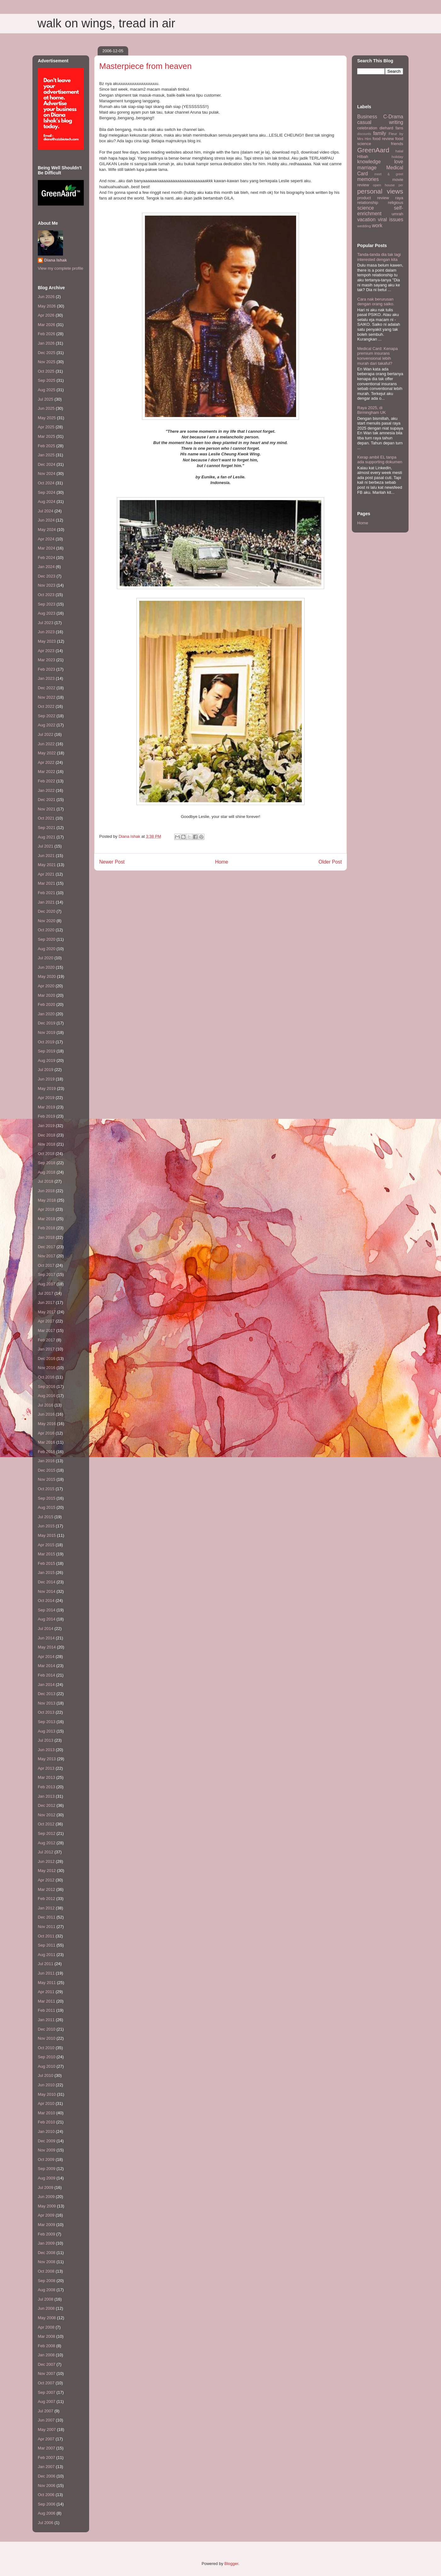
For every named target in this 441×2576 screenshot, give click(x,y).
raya (399, 197)
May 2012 (47, 1870)
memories (368, 179)
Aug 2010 (46, 2066)
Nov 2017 (46, 1256)
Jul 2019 (45, 1069)
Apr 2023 (46, 650)
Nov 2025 (46, 361)
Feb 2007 (46, 2457)
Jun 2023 (46, 631)
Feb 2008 (46, 2345)
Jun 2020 (46, 967)
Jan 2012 (46, 1908)
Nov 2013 (46, 1703)
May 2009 (47, 2206)
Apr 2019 (46, 1097)
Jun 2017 (46, 1302)
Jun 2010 (46, 2085)
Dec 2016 (46, 1358)
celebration (367, 128)
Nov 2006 (46, 2485)
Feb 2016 (46, 1451)
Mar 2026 (46, 324)
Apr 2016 (46, 1433)
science (365, 208)
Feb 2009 (46, 2234)
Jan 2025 (46, 455)
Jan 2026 (46, 343)
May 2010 (47, 2094)
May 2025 (47, 417)
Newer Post (112, 862)
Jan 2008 (46, 2355)
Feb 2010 (46, 2122)
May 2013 (47, 1758)
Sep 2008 (46, 2280)
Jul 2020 (45, 957)
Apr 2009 (46, 2215)
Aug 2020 (46, 948)
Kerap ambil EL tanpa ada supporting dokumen (379, 460)
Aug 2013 (46, 1731)
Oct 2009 (46, 2159)
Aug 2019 (46, 1060)
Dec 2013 (46, 1693)
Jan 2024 (46, 566)
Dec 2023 (46, 576)
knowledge (369, 161)
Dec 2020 (46, 911)
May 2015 (47, 1535)
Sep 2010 (46, 2057)
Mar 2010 (46, 2113)
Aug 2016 (46, 1395)
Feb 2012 (46, 1898)
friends (397, 143)
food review (383, 138)
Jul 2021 (45, 846)
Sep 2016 (46, 1386)
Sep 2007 (46, 2392)
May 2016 (47, 1423)
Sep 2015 (46, 1498)
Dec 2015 (46, 1470)
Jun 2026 (46, 296)
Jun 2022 (46, 743)
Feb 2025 (46, 445)
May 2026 (47, 306)
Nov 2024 (46, 473)
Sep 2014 (46, 1610)
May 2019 (47, 1088)
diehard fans (391, 128)
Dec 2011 (46, 1917)
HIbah (362, 156)
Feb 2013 (46, 1786)
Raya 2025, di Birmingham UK (371, 410)
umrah (397, 213)
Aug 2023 (46, 613)
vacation (366, 219)
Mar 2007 (46, 2448)
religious (395, 202)
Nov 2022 (46, 697)
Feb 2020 (46, 1004)
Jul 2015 (45, 1516)
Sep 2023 (46, 604)
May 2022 (47, 753)
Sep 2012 (46, 1833)
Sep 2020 (46, 939)
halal (399, 151)
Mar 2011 (46, 2001)
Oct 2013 (46, 1712)
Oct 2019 (46, 1042)
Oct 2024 (46, 483)
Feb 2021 (46, 892)
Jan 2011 (46, 2019)
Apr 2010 (46, 2103)
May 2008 (47, 2317)
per (400, 185)
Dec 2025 (46, 352)
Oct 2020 (46, 929)
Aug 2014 (46, 1619)
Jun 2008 (46, 2308)
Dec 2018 (46, 1135)
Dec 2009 (46, 2141)
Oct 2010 (46, 2047)
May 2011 (47, 1982)
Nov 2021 (46, 809)
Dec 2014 (46, 1582)
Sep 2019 (46, 1051)
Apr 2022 (46, 762)
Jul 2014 (45, 1628)
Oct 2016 (46, 1377)
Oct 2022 (46, 706)
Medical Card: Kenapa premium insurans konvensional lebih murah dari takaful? (377, 356)
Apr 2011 (46, 1991)
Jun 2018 (46, 1190)
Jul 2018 (45, 1181)
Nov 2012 (46, 1814)
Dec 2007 (46, 2364)
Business (367, 116)
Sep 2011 (46, 1945)
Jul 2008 (45, 2299)
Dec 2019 (46, 1023)
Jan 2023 (46, 678)
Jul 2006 (45, 2522)
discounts (364, 134)
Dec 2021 (46, 799)
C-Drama (393, 116)
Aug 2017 (46, 1284)
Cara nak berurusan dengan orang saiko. (375, 302)
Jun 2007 (46, 2420)
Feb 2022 (46, 781)
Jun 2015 (46, 1526)
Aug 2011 (46, 1954)
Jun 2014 (46, 1638)
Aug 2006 (46, 2513)
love (398, 161)
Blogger (231, 2563)
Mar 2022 (46, 771)
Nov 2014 (46, 1591)
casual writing (380, 122)
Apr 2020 (46, 986)
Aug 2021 (46, 837)
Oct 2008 (46, 2271)
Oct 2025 (46, 371)
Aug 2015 (46, 1507)
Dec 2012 (46, 1805)
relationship (367, 202)
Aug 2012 (46, 1842)
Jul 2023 (45, 622)
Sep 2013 (46, 1721)
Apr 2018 (46, 1209)
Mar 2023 (46, 659)
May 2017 (47, 1312)
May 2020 (47, 976)
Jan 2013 (46, 1796)
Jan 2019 (46, 1125)
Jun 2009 (46, 2196)
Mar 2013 (46, 1777)
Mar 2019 (46, 1107)
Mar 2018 (46, 1218)
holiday (397, 157)
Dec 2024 (46, 464)
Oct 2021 (46, 818)
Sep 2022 (46, 715)
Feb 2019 (46, 1116)
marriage (367, 167)
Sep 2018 (46, 1162)
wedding (364, 226)
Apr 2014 (46, 1656)
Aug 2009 (46, 2178)
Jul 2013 (45, 1740)
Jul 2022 (45, 734)
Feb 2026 (46, 333)
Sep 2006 (46, 2504)
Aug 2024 (46, 501)
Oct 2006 (46, 2494)
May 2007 (47, 2429)
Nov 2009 (46, 2150)
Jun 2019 (46, 1079)
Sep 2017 (46, 1274)
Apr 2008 (46, 2327)
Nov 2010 (46, 2038)
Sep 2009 (46, 2168)
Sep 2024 (46, 492)
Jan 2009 (46, 2243)
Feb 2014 (46, 1675)
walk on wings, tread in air (106, 23)
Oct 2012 (46, 1824)
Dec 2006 (46, 2476)
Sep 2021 (46, 827)
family (379, 133)
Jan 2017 (46, 1349)
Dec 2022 (46, 687)
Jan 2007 (46, 2466)
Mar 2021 (46, 883)
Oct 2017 (46, 1265)
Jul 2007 (45, 2411)
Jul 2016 (45, 1405)
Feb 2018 (46, 1228)
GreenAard (373, 150)
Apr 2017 (46, 1321)
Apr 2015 (46, 1544)
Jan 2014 (46, 1684)
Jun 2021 (46, 855)
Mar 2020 (46, 995)
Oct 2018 (46, 1153)
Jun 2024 (46, 520)
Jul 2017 (45, 1293)
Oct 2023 (46, 594)
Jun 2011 (46, 1973)
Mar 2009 (46, 2224)
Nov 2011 (46, 1926)
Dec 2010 (46, 2029)
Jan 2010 (46, 2131)
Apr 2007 (46, 2439)
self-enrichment (380, 211)
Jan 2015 (46, 1572)
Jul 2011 (45, 1963)
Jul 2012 (45, 1852)
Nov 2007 (46, 2373)
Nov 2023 (46, 585)
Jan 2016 (46, 1460)
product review (373, 197)
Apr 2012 (46, 1880)
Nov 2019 (46, 1032)
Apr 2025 (46, 427)
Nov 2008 (46, 2261)
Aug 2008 (46, 2289)
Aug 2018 (46, 1172)
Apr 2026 (46, 315)
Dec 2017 (46, 1246)
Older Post (330, 862)
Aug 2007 (46, 2401)
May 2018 (47, 1200)
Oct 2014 (46, 1600)
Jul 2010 (45, 2075)
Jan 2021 (46, 902)
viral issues (390, 219)
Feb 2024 (46, 557)
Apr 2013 (46, 1768)
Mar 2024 (46, 548)
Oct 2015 (46, 1488)
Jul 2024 (45, 511)
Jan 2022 (46, 790)
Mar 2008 (46, 2336)
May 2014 (47, 1647)
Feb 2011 (46, 2010)
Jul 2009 (45, 2187)
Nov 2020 (46, 920)
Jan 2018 (46, 1237)
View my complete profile (60, 268)
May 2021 (47, 864)
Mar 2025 (46, 436)
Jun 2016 (46, 1414)
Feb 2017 (46, 1340)
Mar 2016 (46, 1442)
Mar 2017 (46, 1330)
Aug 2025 (46, 389)
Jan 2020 (46, 1014)
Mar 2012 (46, 1889)
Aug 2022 (46, 725)
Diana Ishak (55, 260)
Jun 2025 (46, 408)
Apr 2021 (46, 874)
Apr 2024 (46, 539)
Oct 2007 (46, 2383)
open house (384, 185)
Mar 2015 (46, 1554)
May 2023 (47, 641)
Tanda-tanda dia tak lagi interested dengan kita (379, 257)
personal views (380, 191)
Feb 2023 (46, 669)
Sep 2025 (46, 380)
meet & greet (388, 174)
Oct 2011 (46, 1936)
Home (221, 862)
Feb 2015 (46, 1563)
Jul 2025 (45, 399)
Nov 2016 (46, 1367)
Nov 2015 (46, 1479)
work (377, 225)
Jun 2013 (46, 1749)
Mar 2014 (46, 1665)
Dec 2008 (46, 2252)
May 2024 (47, 529)
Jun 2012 (46, 1861)
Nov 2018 (46, 1144)
